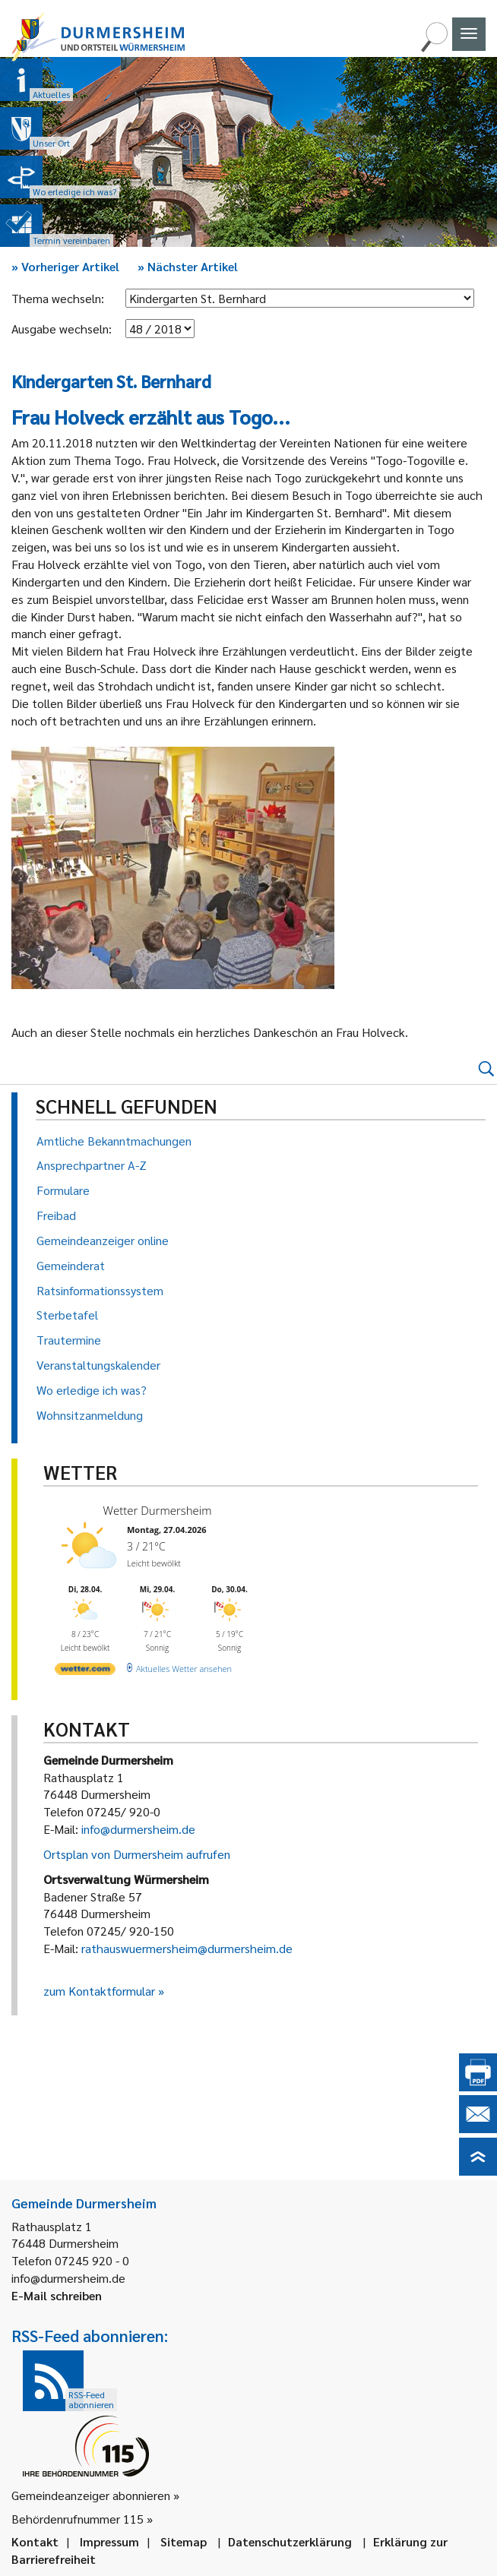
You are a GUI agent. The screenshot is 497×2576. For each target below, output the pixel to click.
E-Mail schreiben (56, 2295)
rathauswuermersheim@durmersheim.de (187, 1948)
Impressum (109, 2541)
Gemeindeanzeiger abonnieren (90, 2495)
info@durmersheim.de (138, 1829)
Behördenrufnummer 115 (77, 2519)
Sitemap (183, 2541)
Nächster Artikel (188, 266)
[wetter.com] (85, 1671)
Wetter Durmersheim (157, 1510)
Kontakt (35, 2541)
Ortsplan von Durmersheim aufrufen (136, 1854)
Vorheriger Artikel (65, 266)
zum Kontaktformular (99, 1991)
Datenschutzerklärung (290, 2541)
